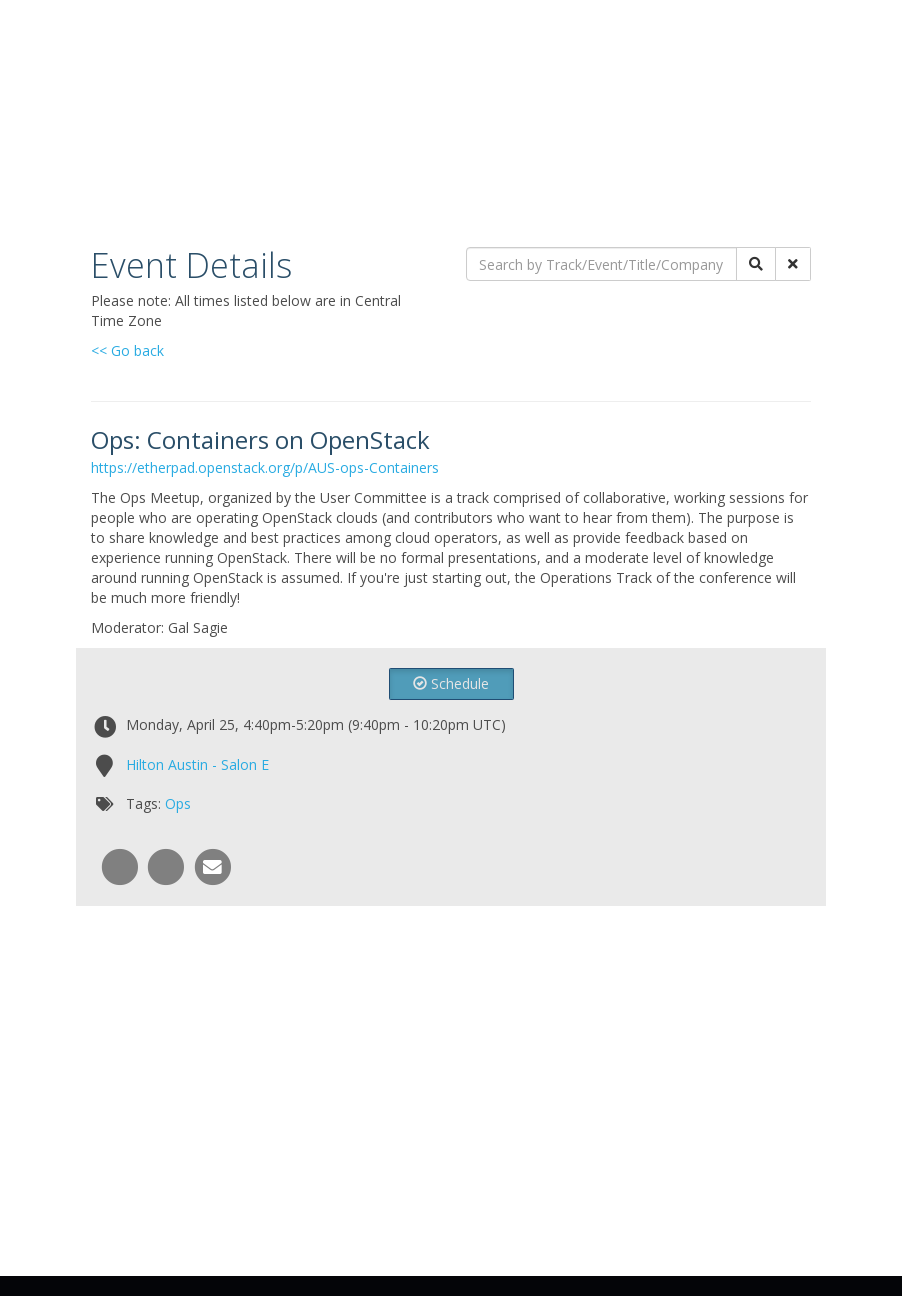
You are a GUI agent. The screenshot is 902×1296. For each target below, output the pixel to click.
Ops (178, 803)
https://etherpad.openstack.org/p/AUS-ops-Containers (265, 467)
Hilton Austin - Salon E (197, 764)
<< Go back (127, 350)
